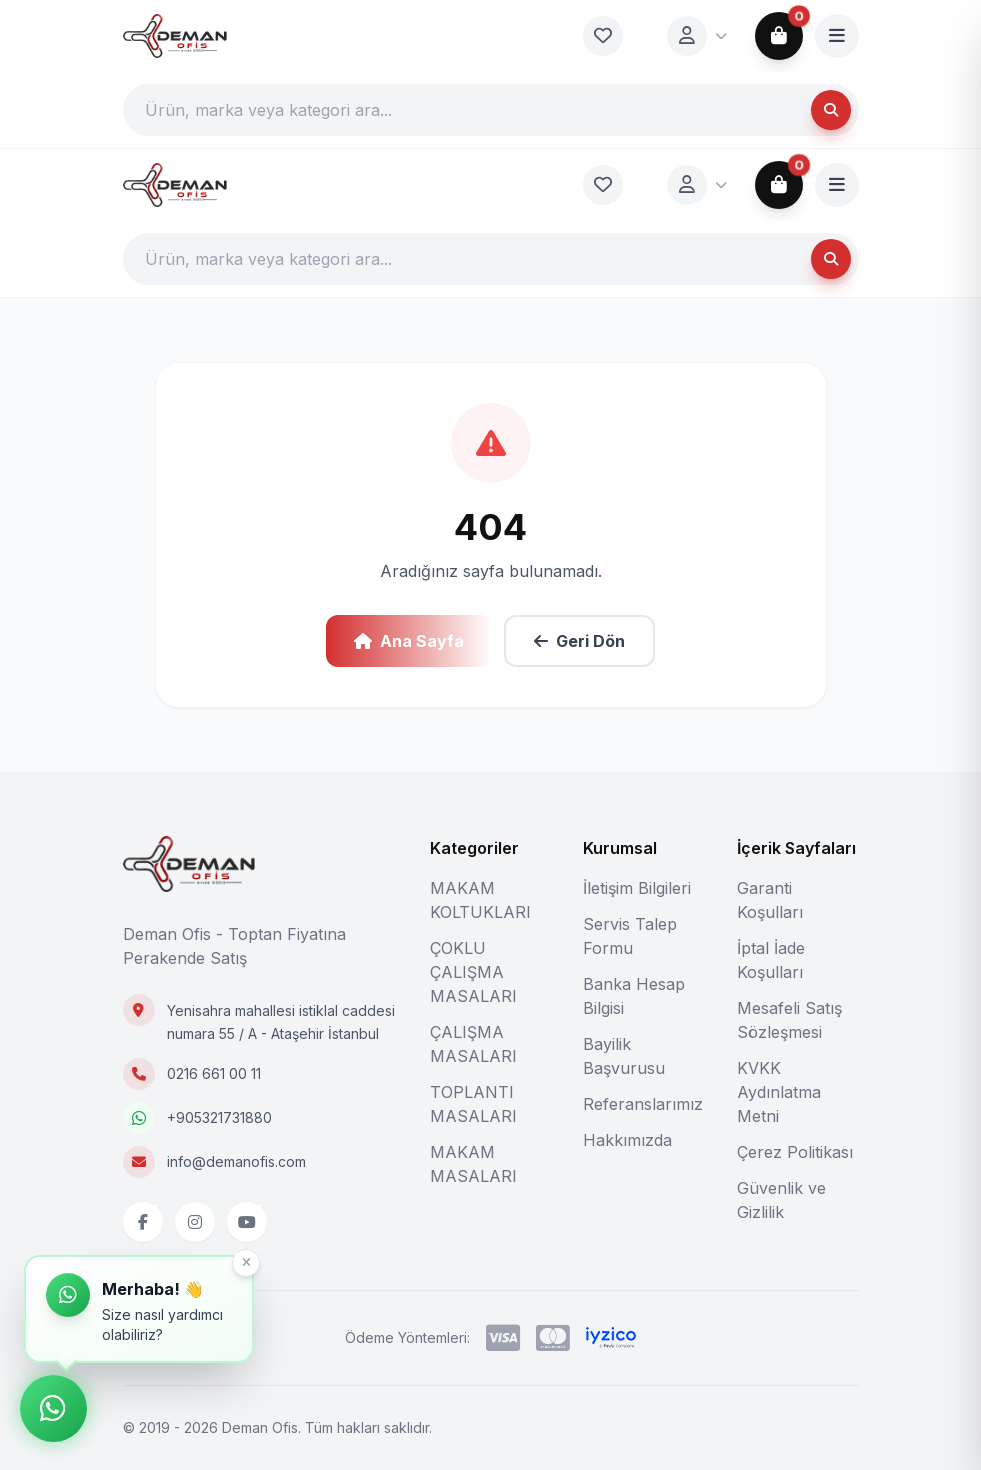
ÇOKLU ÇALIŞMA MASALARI (473, 972)
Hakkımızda (627, 1140)
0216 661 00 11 (214, 1073)
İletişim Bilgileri (637, 888)
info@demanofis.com (236, 1161)
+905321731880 (219, 1117)
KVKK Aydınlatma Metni (779, 1092)
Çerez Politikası (795, 1152)
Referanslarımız (643, 1104)
